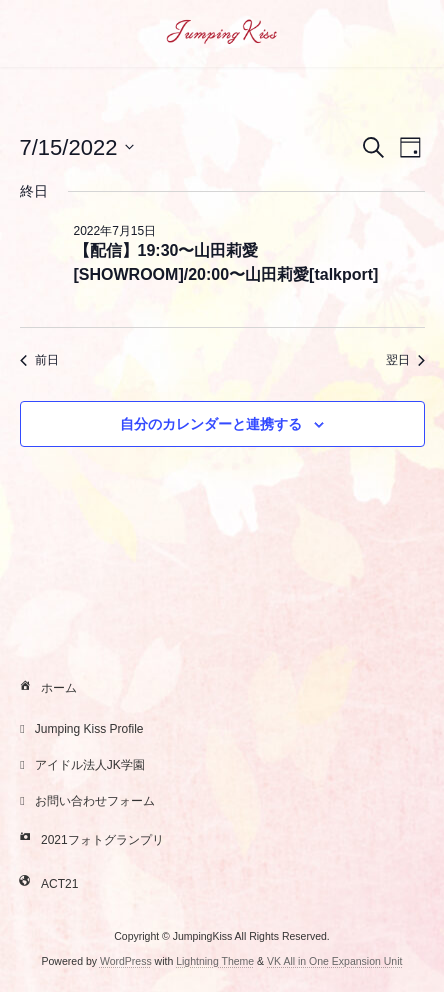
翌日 (405, 360)
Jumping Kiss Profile (79, 729)
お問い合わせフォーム (85, 801)
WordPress (126, 961)
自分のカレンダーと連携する (211, 424)
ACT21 (46, 885)
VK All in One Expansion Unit (334, 961)
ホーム (46, 689)
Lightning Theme (215, 961)
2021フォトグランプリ (89, 841)
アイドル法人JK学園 (80, 765)
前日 (39, 360)
